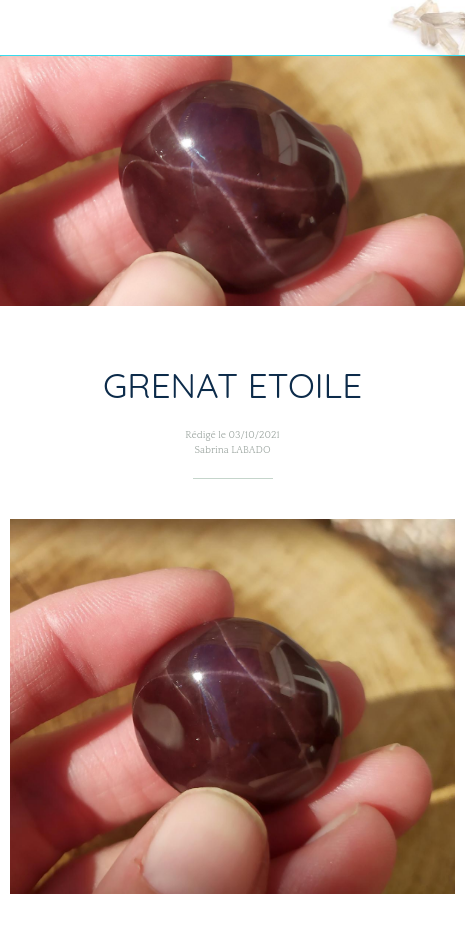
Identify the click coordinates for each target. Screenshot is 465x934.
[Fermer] (28, 28)
